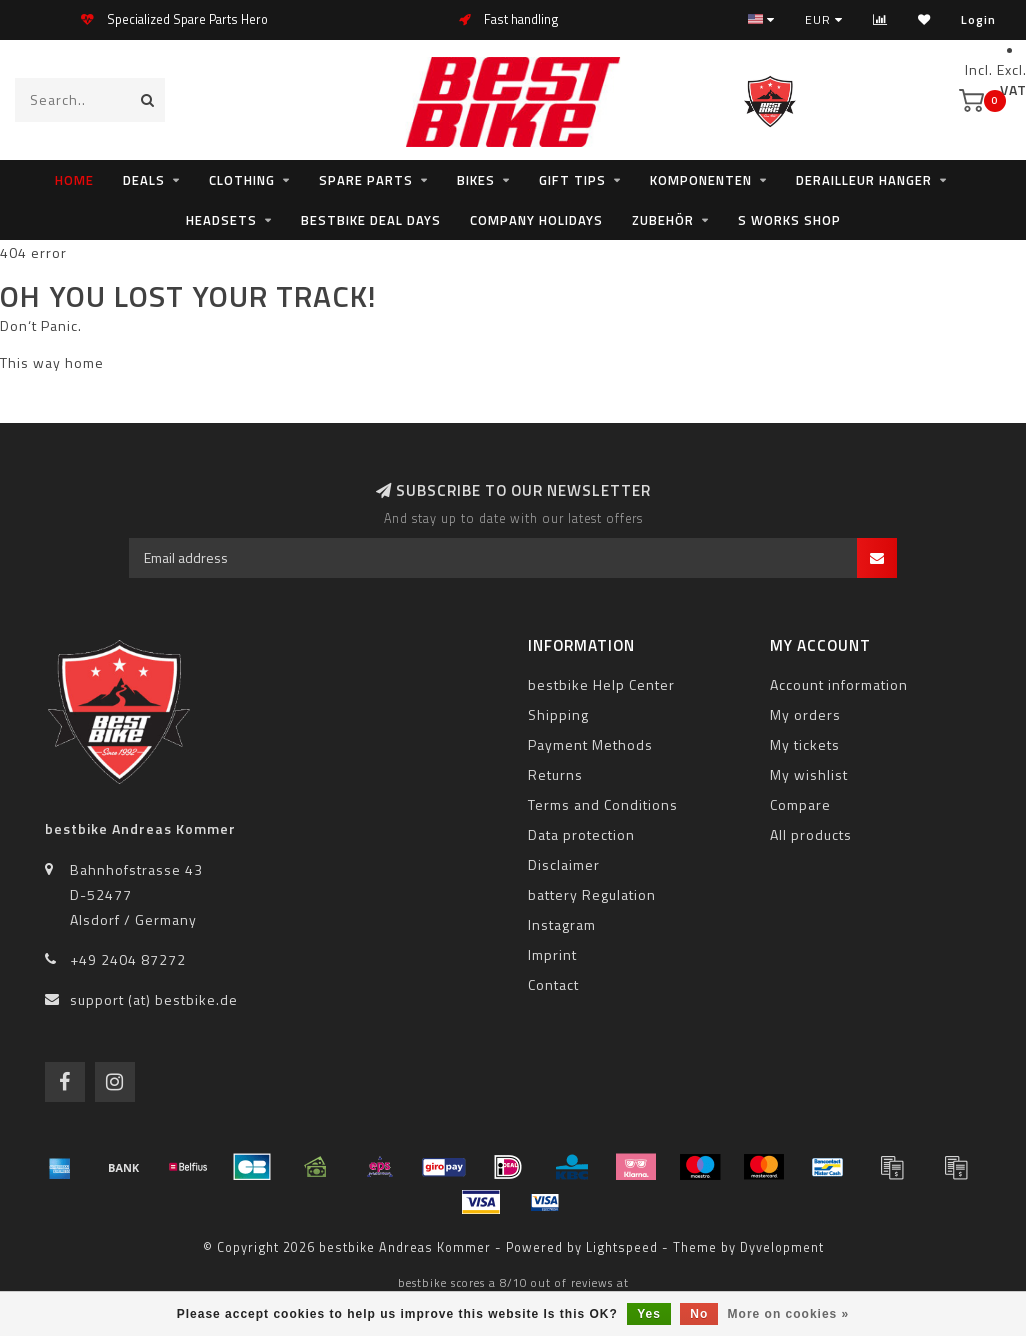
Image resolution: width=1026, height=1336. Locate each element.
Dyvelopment (782, 1247)
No (699, 1314)
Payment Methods (590, 744)
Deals (144, 180)
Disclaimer (564, 864)
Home (74, 180)
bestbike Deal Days (371, 220)
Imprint (552, 954)
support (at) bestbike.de (154, 999)
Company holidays (536, 220)
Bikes (476, 180)
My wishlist (809, 774)
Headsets (221, 220)
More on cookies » (789, 1314)
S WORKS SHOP (789, 220)
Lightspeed (622, 1247)
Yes (649, 1314)
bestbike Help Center (601, 684)
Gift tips (572, 180)
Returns (555, 774)
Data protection (581, 834)
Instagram (562, 924)
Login (978, 19)
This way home (52, 362)
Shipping (558, 714)
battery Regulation (592, 894)
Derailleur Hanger (864, 180)
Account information (839, 684)
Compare (800, 804)
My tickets (805, 744)
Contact (553, 984)
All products (811, 834)
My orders (805, 714)
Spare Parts (366, 180)
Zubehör (663, 220)
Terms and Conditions (603, 804)
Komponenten (701, 180)
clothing (242, 180)
